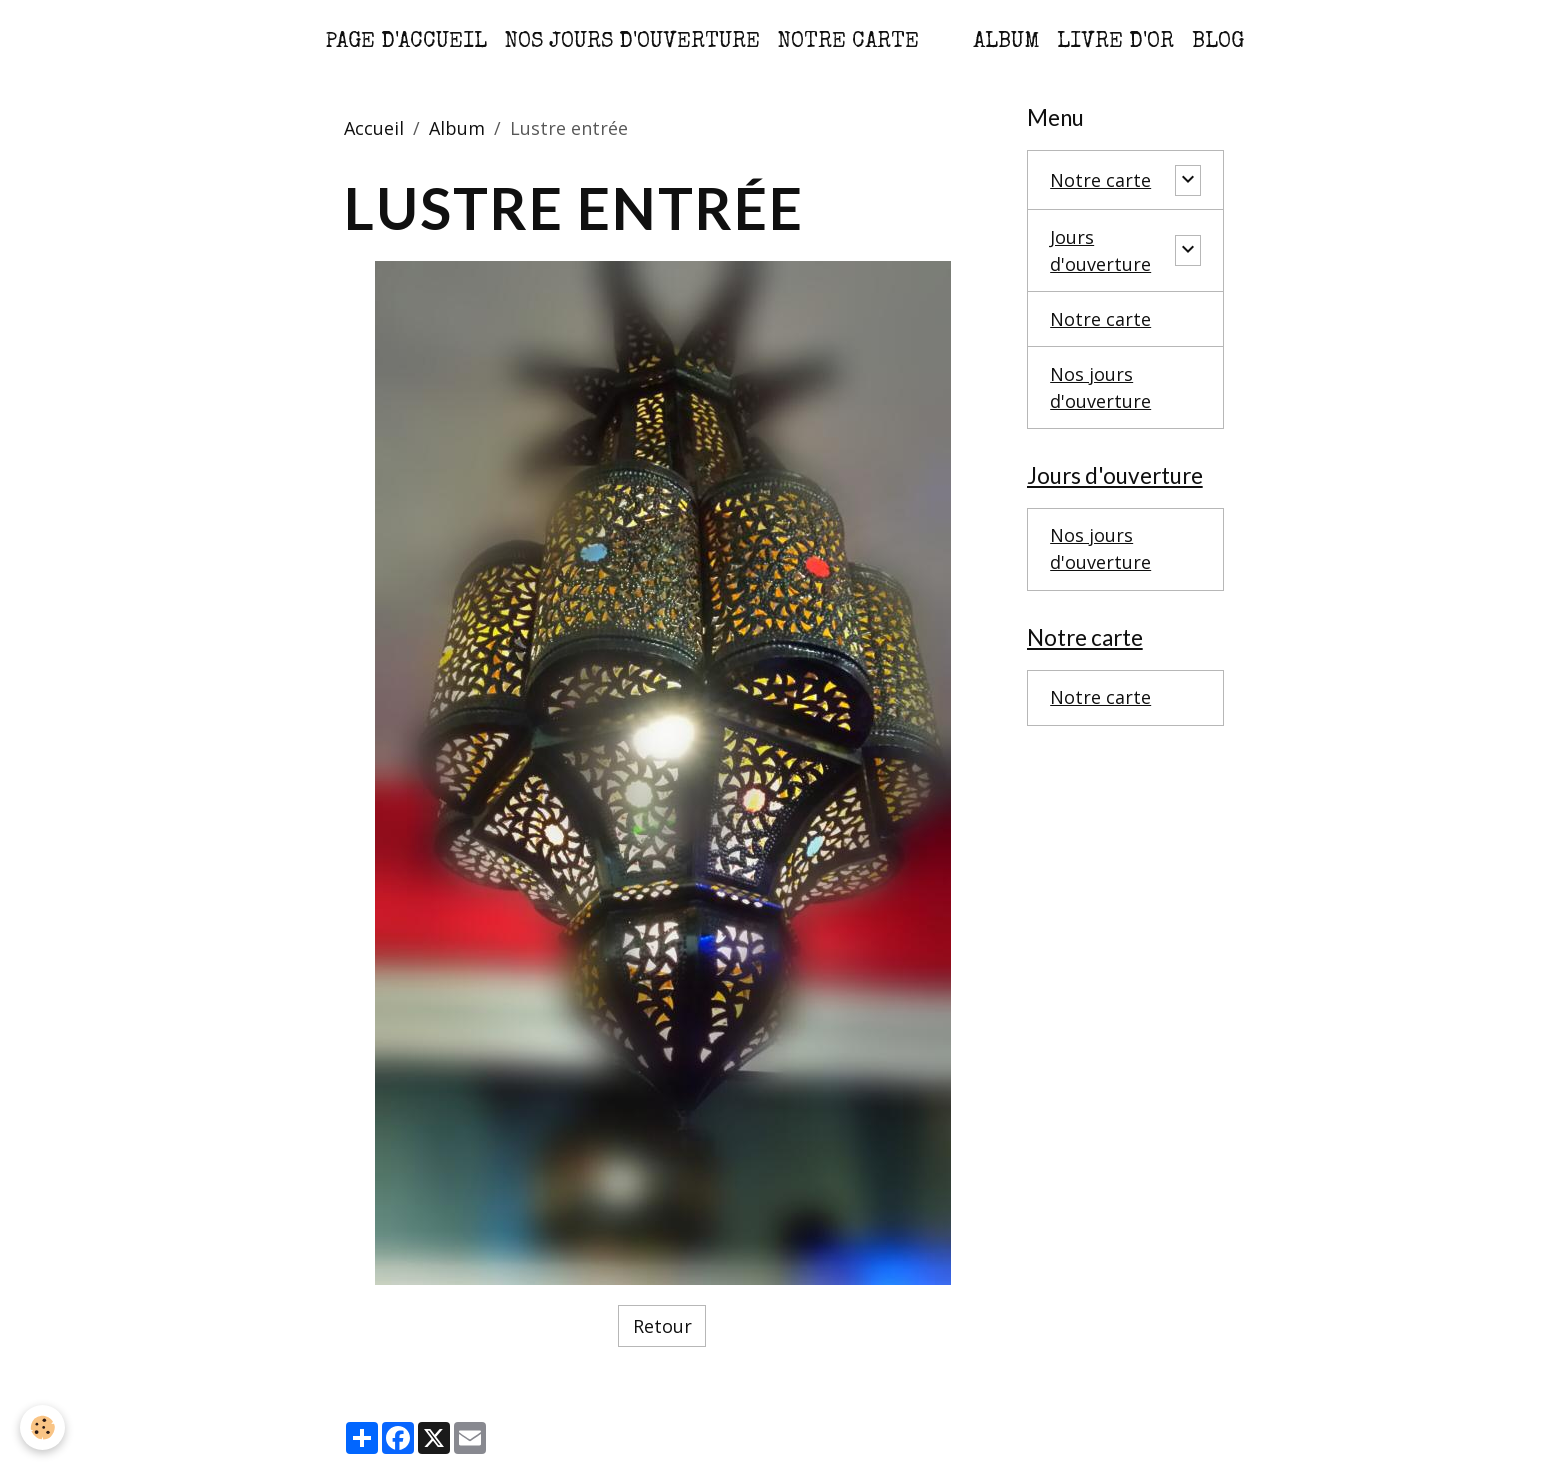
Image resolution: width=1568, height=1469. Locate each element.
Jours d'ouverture (1100, 250)
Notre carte (848, 42)
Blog (1218, 42)
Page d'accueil (406, 42)
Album (1006, 42)
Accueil (374, 128)
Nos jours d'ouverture (632, 42)
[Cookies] (42, 1427)
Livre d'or (1115, 42)
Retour (662, 1326)
